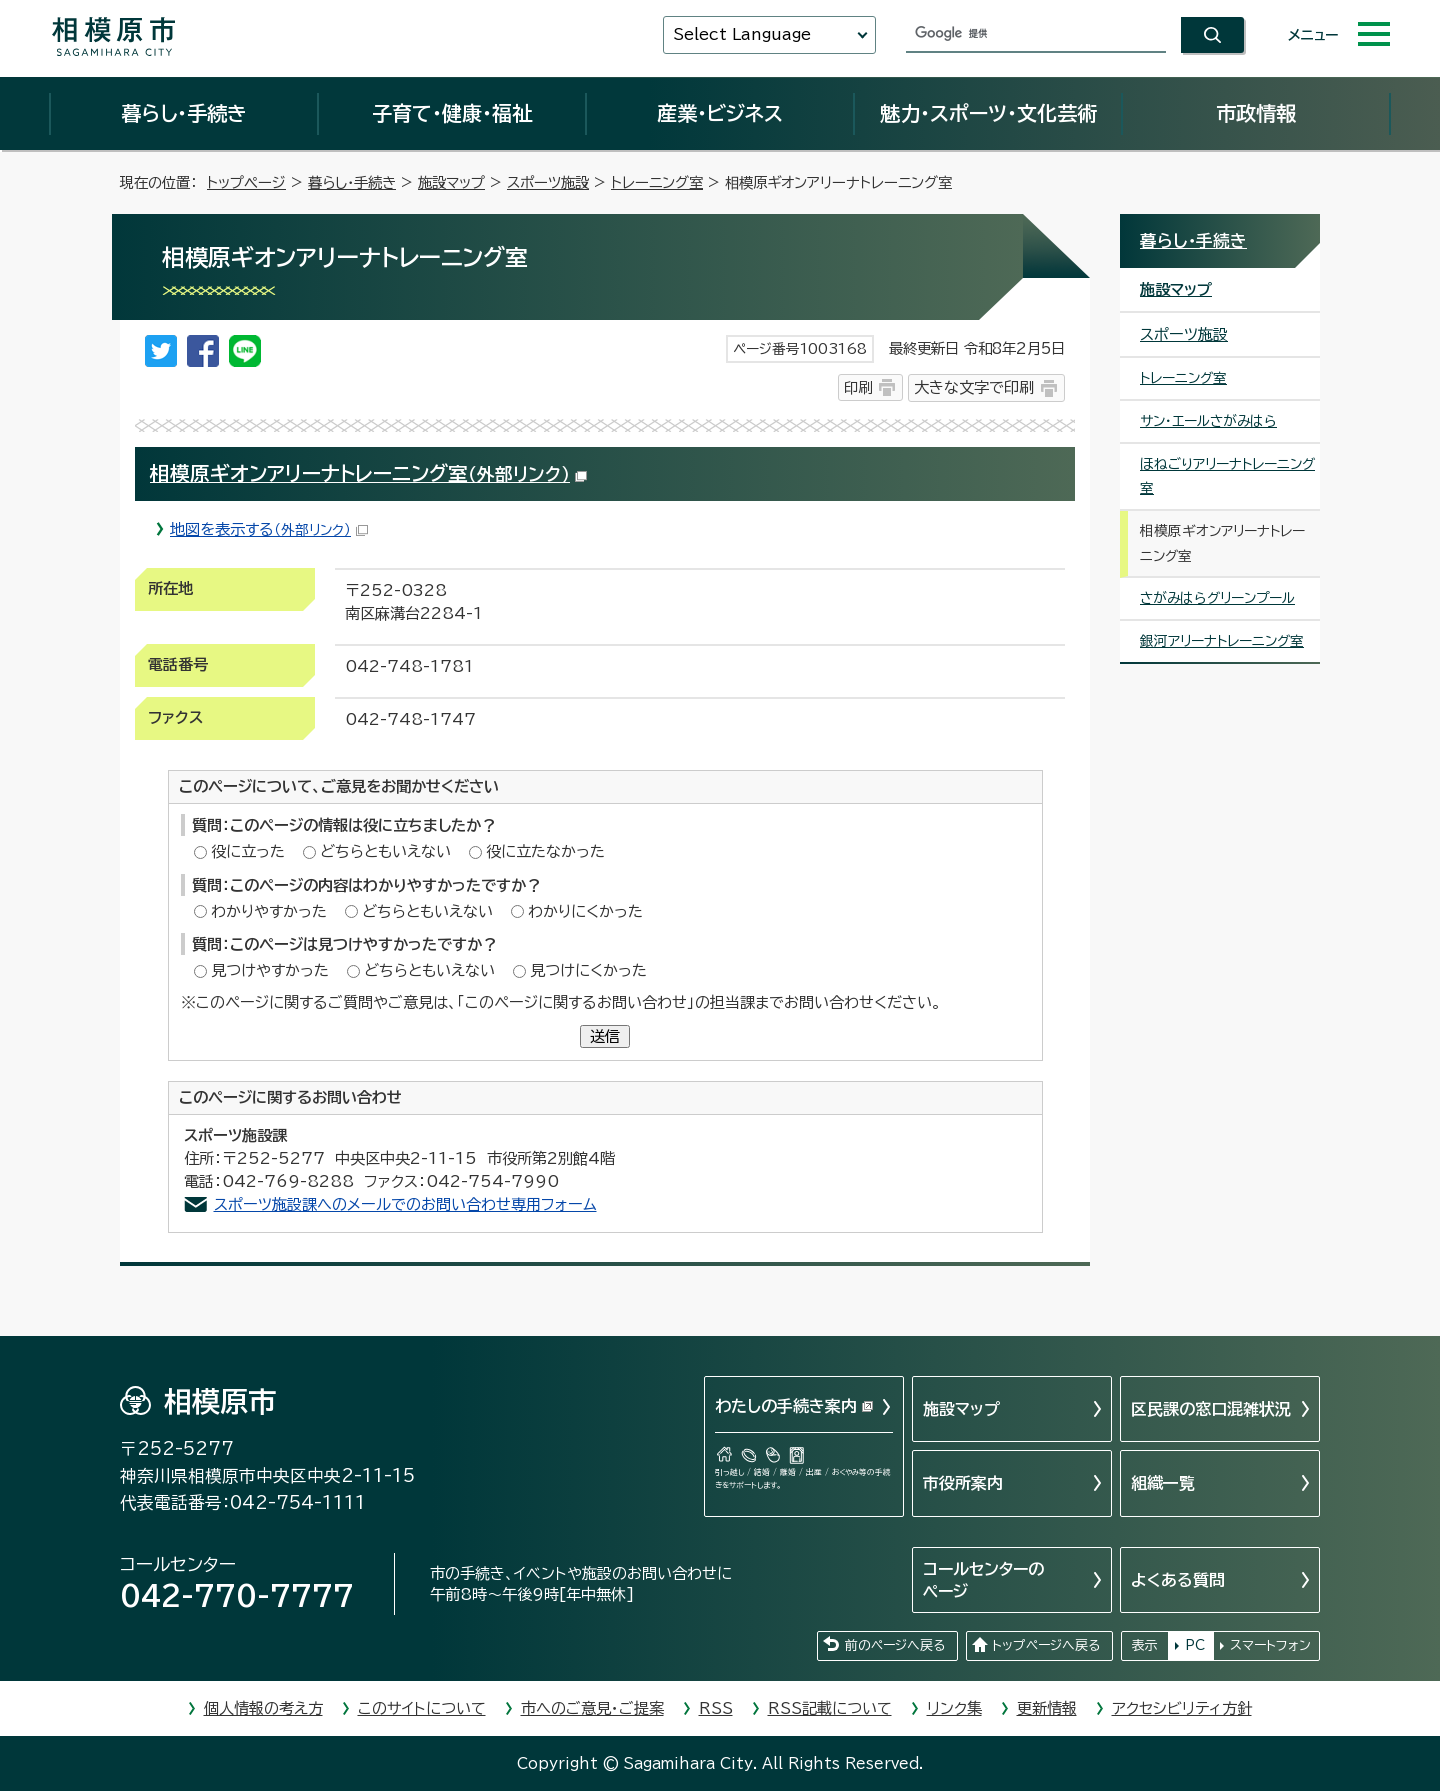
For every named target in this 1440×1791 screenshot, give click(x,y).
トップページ (246, 182)
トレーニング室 (657, 182)
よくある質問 (1178, 1580)
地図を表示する (269, 529)
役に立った (248, 851)
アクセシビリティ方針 (1182, 1708)
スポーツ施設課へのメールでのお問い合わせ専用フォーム (405, 1204)
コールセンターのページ (983, 1580)
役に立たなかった (545, 851)
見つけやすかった (270, 970)
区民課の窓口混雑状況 (1211, 1409)
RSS (716, 1708)
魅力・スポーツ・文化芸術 (988, 113)
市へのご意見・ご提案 (592, 1708)
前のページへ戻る (895, 1645)
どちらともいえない (385, 851)
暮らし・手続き (184, 113)
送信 (605, 1036)
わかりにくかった (585, 911)
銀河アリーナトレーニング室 (1222, 641)
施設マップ (451, 182)
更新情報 (1047, 1708)
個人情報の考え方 (263, 1708)
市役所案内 (963, 1483)
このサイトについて (422, 1708)
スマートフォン (1270, 1645)
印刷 (858, 387)
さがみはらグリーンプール (1217, 598)
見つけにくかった (588, 970)
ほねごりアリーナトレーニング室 (1227, 476)
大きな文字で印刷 (974, 387)
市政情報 (1256, 113)
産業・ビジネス (720, 113)
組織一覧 (1163, 1483)
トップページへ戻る (1046, 1645)
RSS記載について (830, 1708)
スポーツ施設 (548, 182)
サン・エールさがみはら (1208, 421)
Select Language (742, 34)
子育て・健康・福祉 (452, 113)
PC (1195, 1645)
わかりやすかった (269, 911)
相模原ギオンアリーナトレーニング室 (368, 473)
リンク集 (954, 1708)
